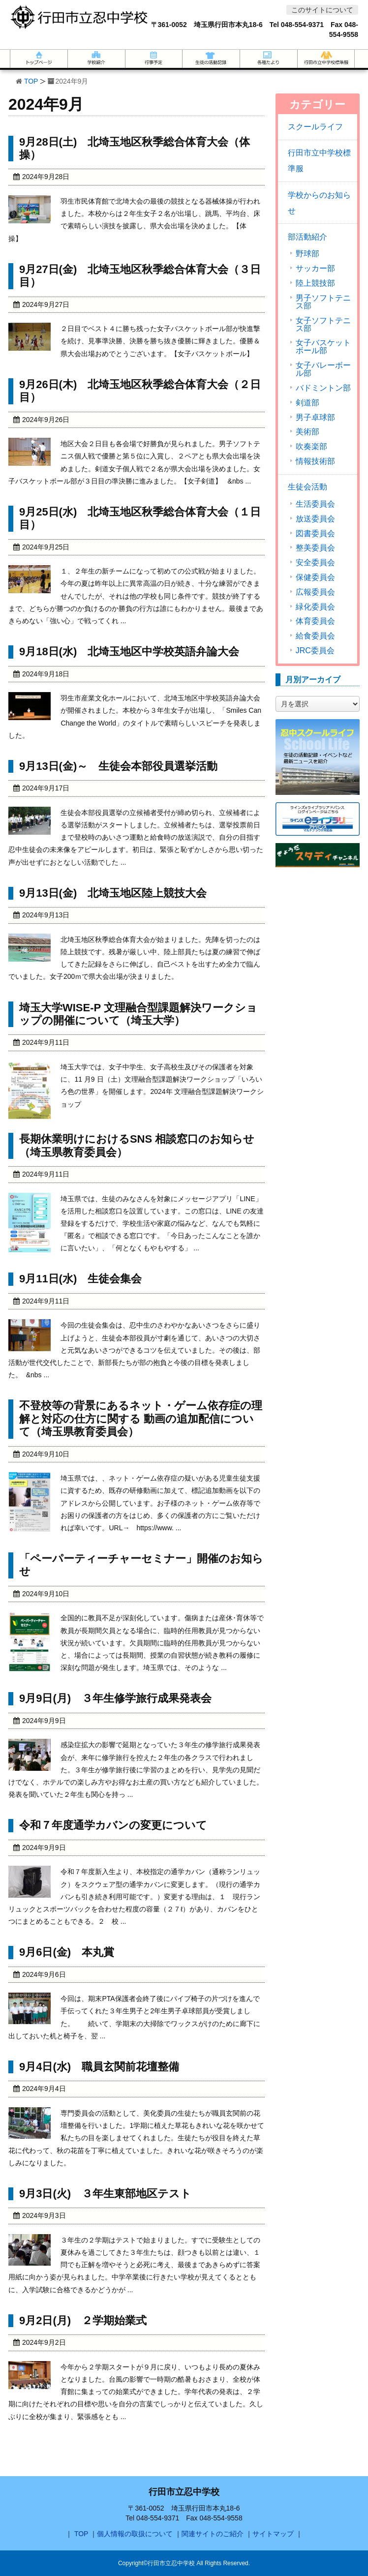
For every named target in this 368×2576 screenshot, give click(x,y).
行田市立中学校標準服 (319, 161)
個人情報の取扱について (135, 2534)
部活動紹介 (307, 237)
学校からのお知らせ (319, 203)
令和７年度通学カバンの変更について (113, 1825)
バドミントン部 (323, 388)
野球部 (307, 254)
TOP (31, 81)
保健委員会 (315, 577)
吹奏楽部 (311, 447)
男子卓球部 (315, 418)
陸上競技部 (315, 283)
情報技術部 (315, 461)
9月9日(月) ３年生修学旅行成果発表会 (115, 1698)
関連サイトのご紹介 (213, 2534)
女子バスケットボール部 (323, 347)
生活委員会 (315, 504)
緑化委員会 (315, 607)
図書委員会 (315, 534)
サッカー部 (315, 269)
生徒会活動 (307, 487)
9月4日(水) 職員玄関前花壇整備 (99, 2067)
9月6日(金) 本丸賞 (66, 1952)
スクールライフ (315, 126)
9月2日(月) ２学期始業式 (83, 2320)
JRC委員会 (315, 651)
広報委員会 (315, 592)
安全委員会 (315, 563)
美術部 (307, 432)
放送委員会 (315, 519)
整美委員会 (315, 548)
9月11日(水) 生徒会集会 (80, 1279)
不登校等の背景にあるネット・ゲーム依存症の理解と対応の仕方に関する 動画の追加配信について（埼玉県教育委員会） (140, 1418)
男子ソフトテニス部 (323, 302)
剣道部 (307, 403)
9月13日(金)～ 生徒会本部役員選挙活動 (118, 766)
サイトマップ (273, 2534)
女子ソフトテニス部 (323, 325)
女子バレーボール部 (323, 369)
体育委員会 (315, 621)
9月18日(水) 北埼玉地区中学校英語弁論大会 (129, 651)
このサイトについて (322, 10)
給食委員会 (315, 636)
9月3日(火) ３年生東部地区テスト (105, 2193)
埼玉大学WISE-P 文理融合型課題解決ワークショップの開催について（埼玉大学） (138, 1014)
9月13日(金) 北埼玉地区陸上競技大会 (113, 893)
